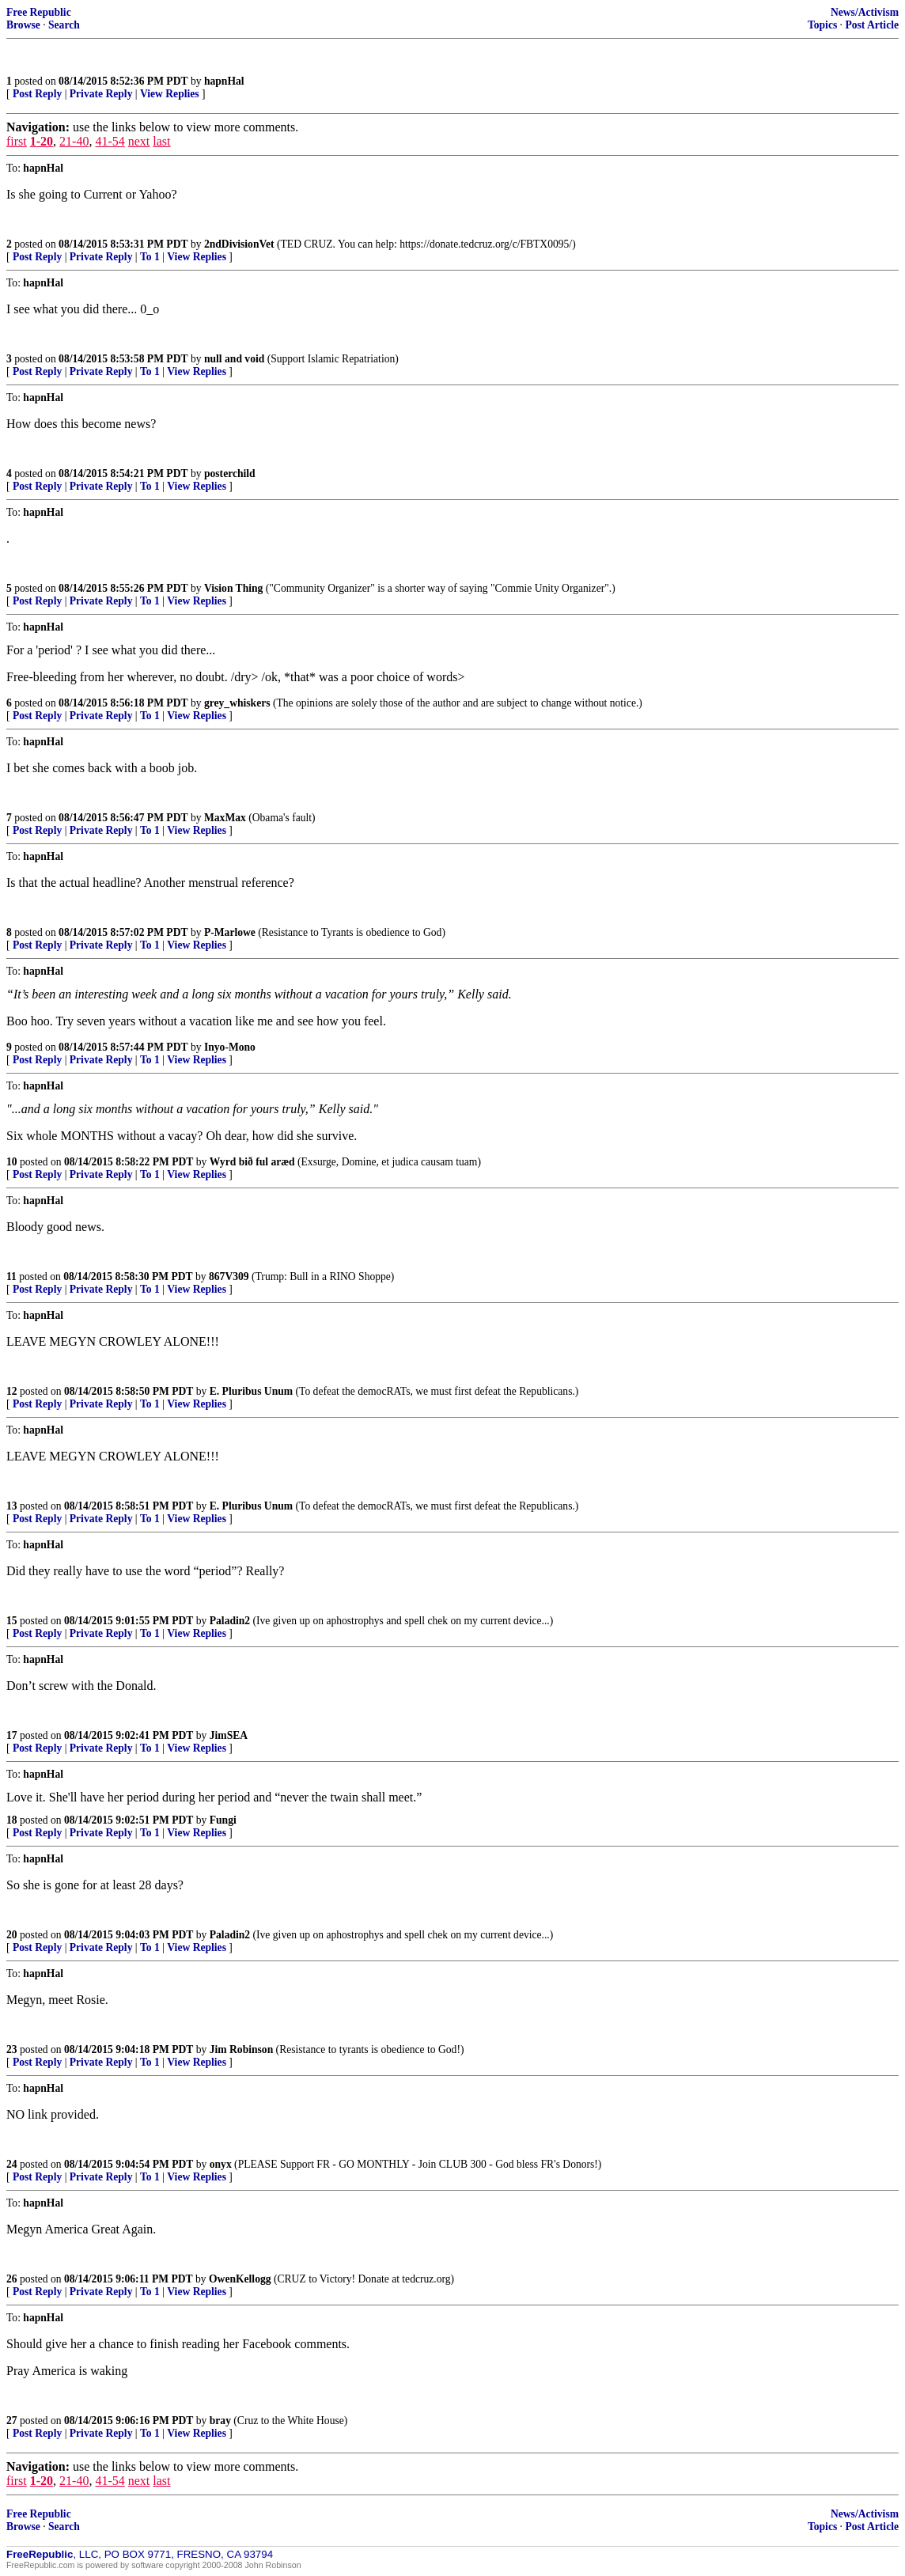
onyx (221, 2164)
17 (11, 1735)
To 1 (150, 257)
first (16, 141)
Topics (822, 25)
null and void (234, 359)
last (161, 141)
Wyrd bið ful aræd (252, 1162)
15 (11, 1621)
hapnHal (224, 81)
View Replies (169, 94)
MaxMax (225, 818)
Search (64, 25)
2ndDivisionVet (239, 244)
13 (11, 1506)
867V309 (229, 1276)
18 (11, 1820)
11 (11, 1276)
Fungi (223, 1820)
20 (11, 1935)
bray (220, 2420)
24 (11, 2164)
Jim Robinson (241, 2049)
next (139, 141)
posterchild (230, 473)
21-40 (74, 141)
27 (11, 2420)
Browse (23, 25)
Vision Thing (233, 588)
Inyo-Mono (230, 1047)
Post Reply (37, 94)
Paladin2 (230, 1621)
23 (11, 2049)
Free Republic (38, 12)
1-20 (41, 141)
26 (11, 2279)
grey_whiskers (237, 703)
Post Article (872, 25)
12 (11, 1391)
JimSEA (229, 1735)
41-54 (109, 141)
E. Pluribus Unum (251, 1391)
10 (11, 1162)
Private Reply (101, 94)
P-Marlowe (230, 932)
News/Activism (865, 12)
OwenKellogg (240, 2279)
